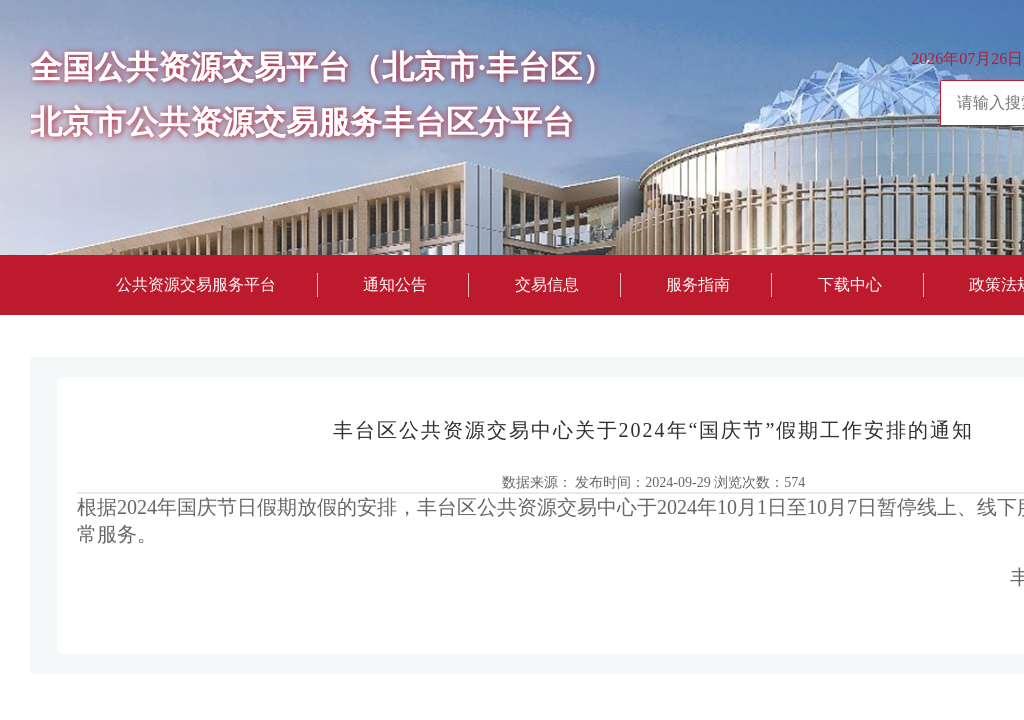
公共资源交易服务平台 (196, 284)
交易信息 (547, 284)
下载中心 (850, 284)
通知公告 (395, 284)
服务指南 (698, 284)
